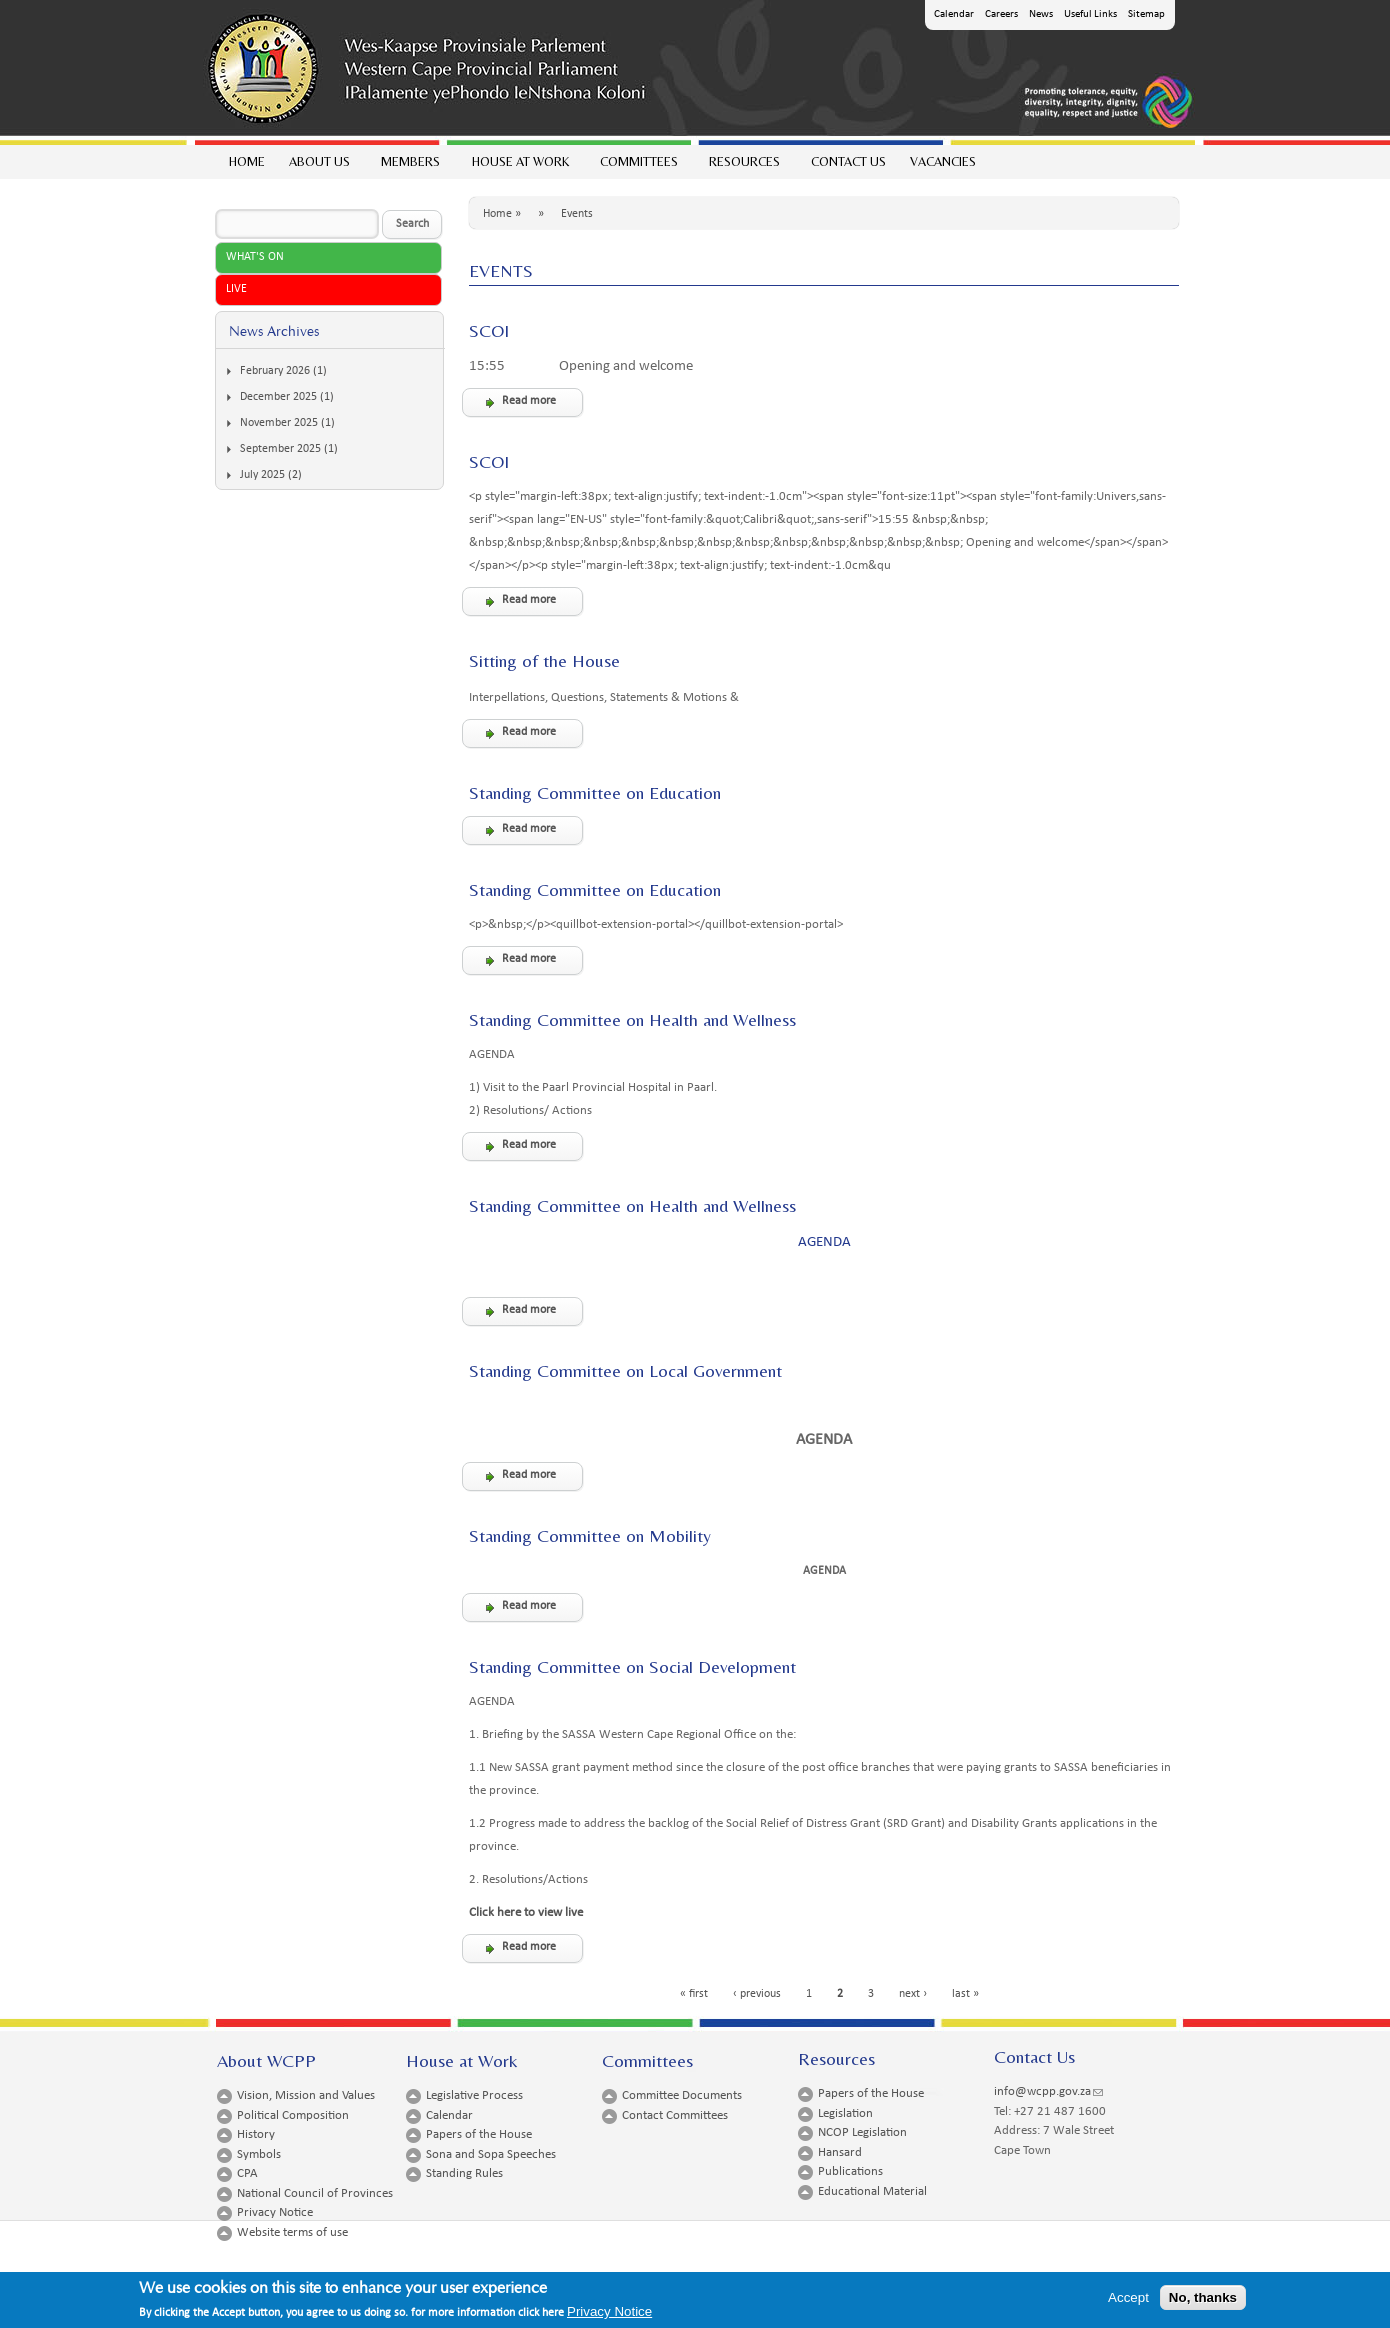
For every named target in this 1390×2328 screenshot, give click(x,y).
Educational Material (872, 2191)
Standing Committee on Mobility (590, 1535)
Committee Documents (682, 2095)
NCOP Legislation (862, 2132)
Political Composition (293, 2115)
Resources (743, 166)
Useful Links (1090, 14)
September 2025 (280, 449)
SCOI (489, 330)
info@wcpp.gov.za (1048, 2091)
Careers (1001, 14)
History (256, 2134)
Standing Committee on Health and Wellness (632, 1019)
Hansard (840, 2152)
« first (694, 1994)
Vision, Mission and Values (306, 2095)
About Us (318, 166)
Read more (529, 401)
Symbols (259, 2154)
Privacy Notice (275, 2212)
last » (965, 1994)
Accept (1128, 2302)
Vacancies (943, 161)
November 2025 (279, 423)
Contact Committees (675, 2115)
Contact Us (848, 161)
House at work (519, 166)
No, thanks (1203, 2302)
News (1041, 14)
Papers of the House (479, 2134)
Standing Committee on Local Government (625, 1370)
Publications (850, 2171)
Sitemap (1146, 14)
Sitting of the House (544, 660)
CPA (247, 2173)
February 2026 (275, 371)
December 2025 (278, 397)
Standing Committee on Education (595, 792)
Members (409, 166)
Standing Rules (464, 2173)
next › (913, 1994)
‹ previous (757, 1994)
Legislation (845, 2113)
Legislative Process (474, 2095)
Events (577, 214)
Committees (638, 166)
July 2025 (262, 475)
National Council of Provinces (315, 2193)
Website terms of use (292, 2232)
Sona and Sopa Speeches (491, 2154)
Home (247, 161)
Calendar (954, 14)
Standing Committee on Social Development (632, 1666)
